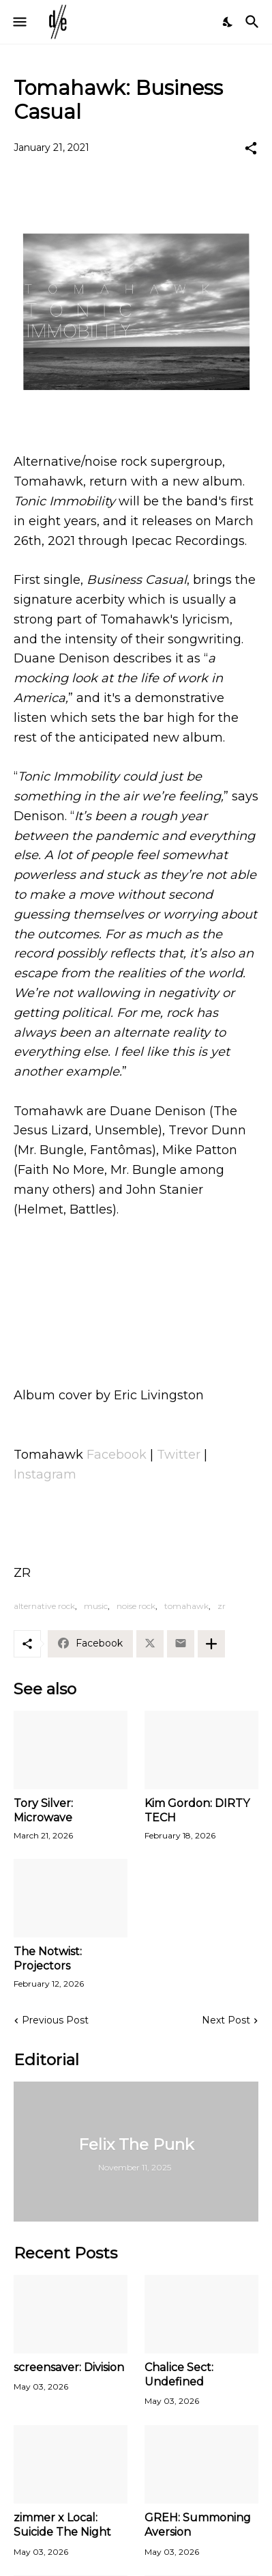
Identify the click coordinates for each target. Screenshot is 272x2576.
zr (221, 1606)
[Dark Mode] (228, 21)
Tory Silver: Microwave (43, 1810)
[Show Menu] (18, 21)
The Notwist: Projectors (48, 1958)
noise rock (136, 1606)
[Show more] (211, 1643)
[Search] (254, 21)
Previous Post (55, 2020)
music (96, 1606)
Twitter (178, 1454)
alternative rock (44, 1606)
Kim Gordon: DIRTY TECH (197, 1810)
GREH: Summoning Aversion (198, 2524)
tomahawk (186, 1606)
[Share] (250, 148)
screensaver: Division (69, 2367)
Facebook (117, 1454)
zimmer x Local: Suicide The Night (62, 2524)
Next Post (226, 2020)
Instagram (45, 1474)
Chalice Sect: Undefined (179, 2374)
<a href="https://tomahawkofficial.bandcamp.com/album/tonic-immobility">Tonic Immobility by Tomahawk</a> (136, 1300)
